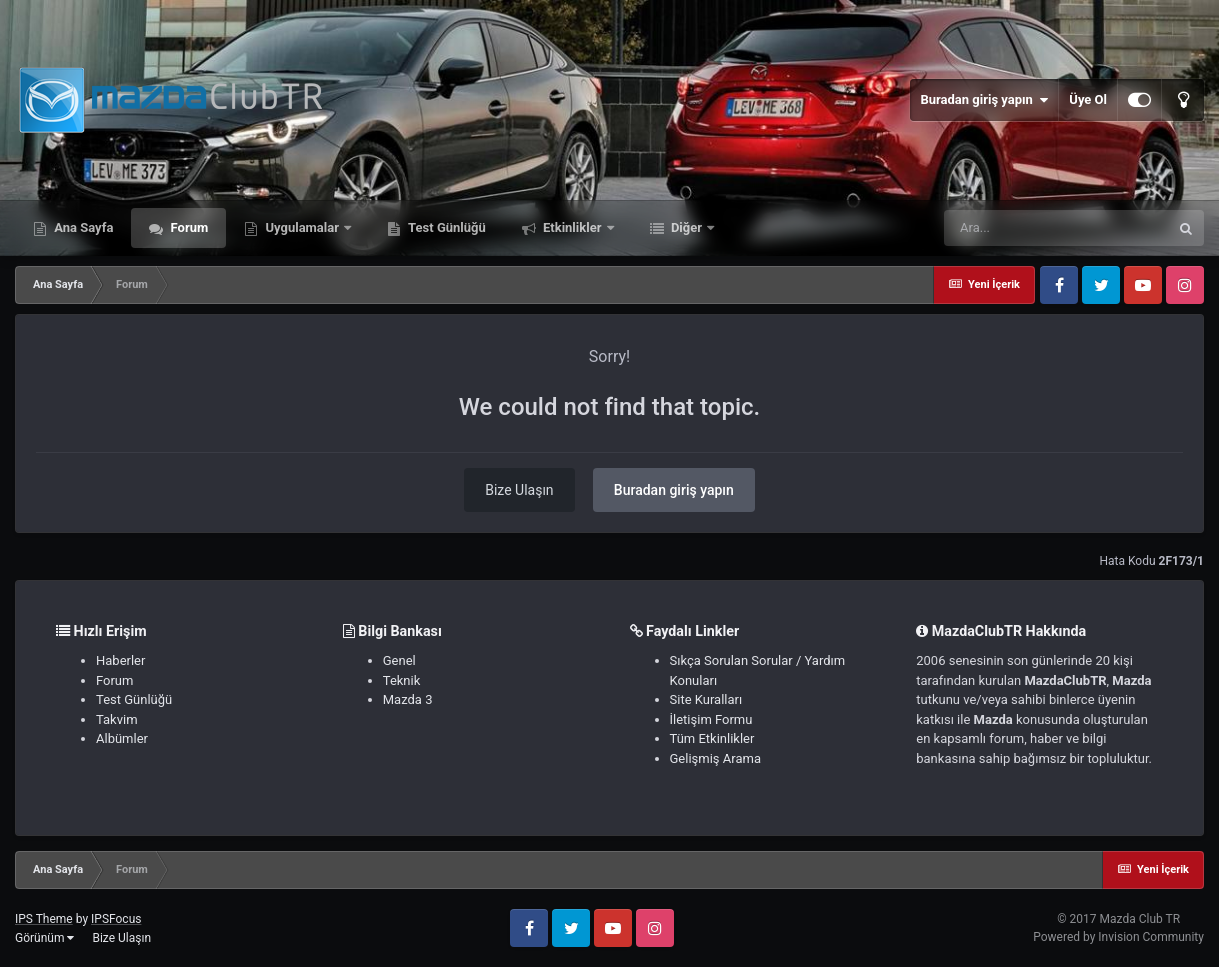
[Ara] (1056, 228)
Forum (187, 227)
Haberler (120, 660)
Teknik (402, 680)
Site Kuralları (706, 699)
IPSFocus (116, 919)
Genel (399, 660)
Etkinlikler (572, 227)
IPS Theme (44, 919)
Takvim (117, 719)
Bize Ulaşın (519, 490)
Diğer (687, 227)
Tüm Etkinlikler (712, 738)
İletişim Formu (711, 719)
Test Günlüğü (445, 227)
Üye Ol (1088, 99)
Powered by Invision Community (1118, 937)
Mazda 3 (408, 699)
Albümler (122, 738)
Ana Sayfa (82, 227)
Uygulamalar (302, 227)
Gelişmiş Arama (715, 758)
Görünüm (44, 938)
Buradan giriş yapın (984, 100)
